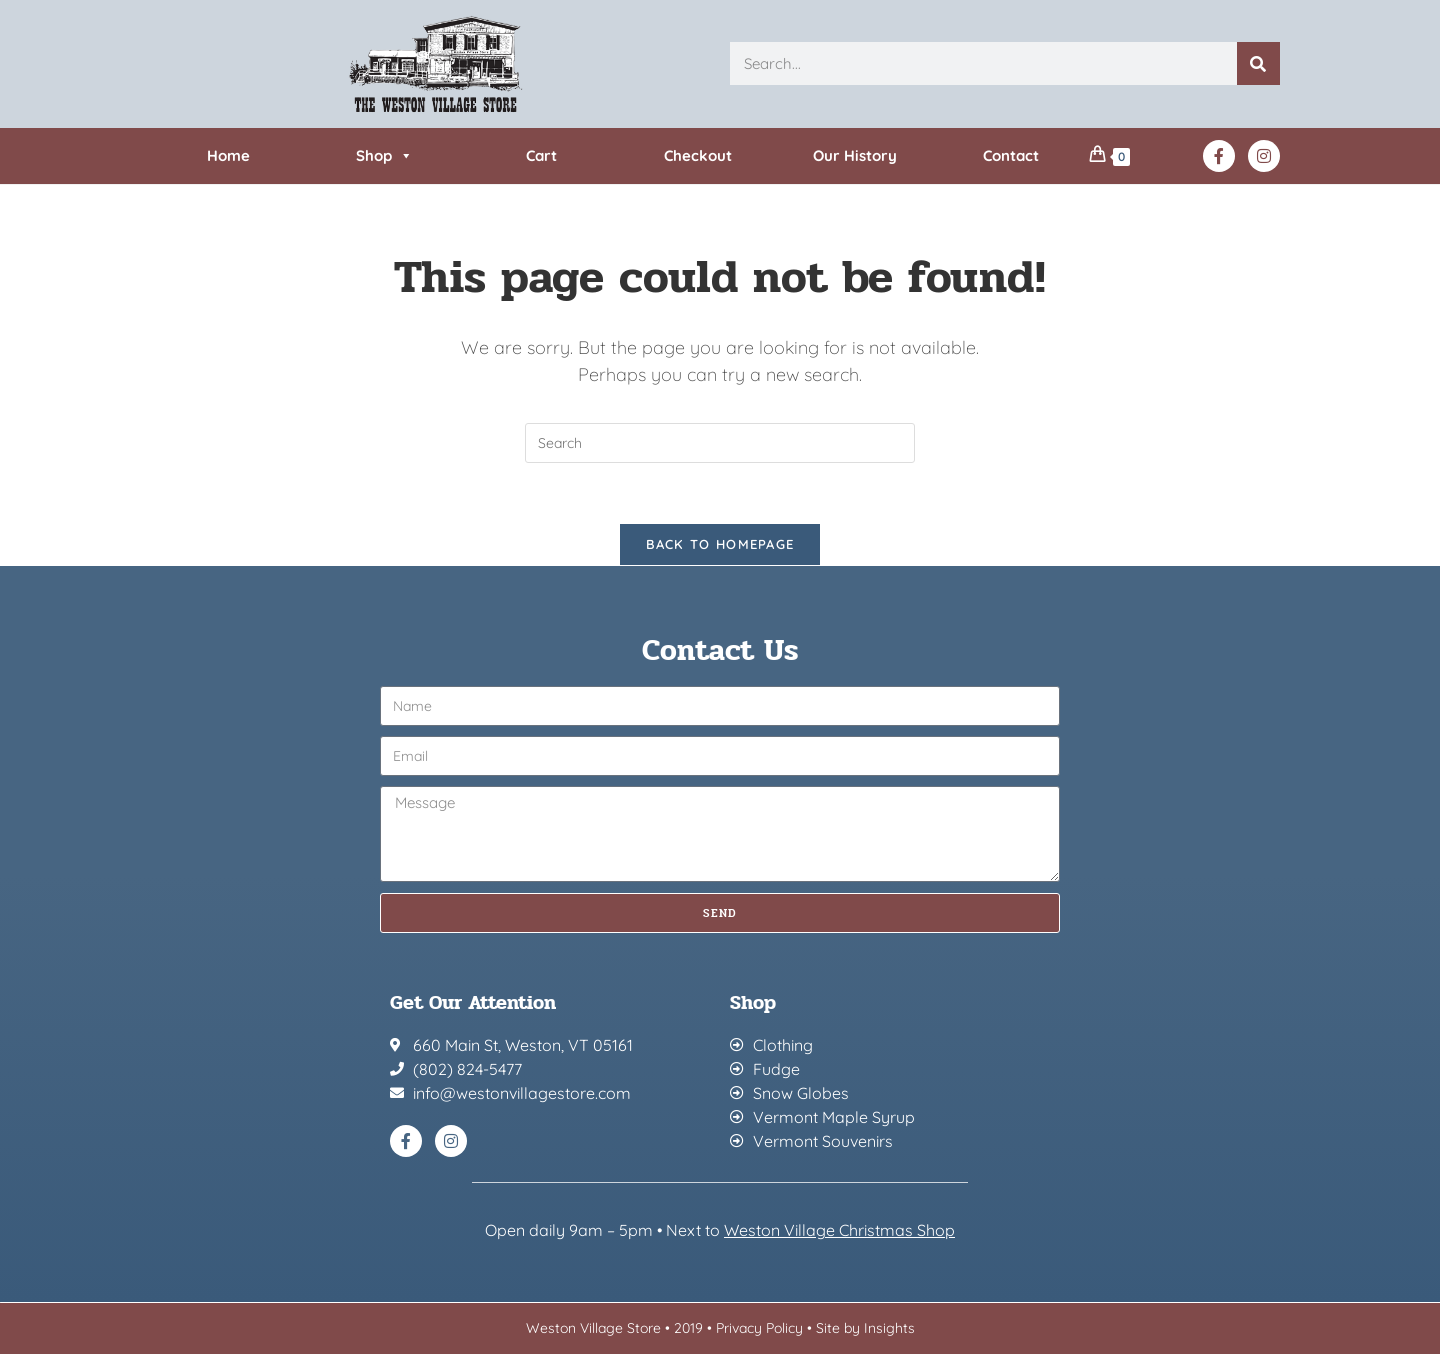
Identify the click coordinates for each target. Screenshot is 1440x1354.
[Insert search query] (720, 443)
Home (228, 155)
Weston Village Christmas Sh (829, 1230)
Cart (541, 155)
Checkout (698, 155)
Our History (855, 155)
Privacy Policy (759, 1328)
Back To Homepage (720, 544)
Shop (384, 156)
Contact (1011, 155)
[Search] (1258, 63)
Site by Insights (865, 1328)
